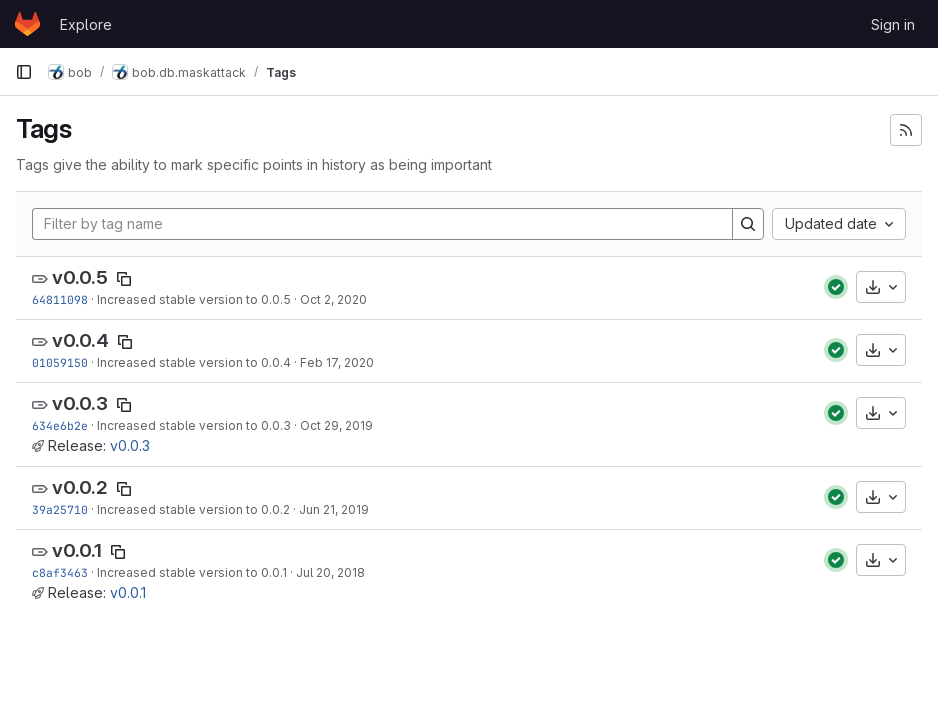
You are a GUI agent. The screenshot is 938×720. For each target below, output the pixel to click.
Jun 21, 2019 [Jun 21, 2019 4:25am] (334, 509)
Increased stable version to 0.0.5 (194, 299)
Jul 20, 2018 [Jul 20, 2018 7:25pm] (330, 572)
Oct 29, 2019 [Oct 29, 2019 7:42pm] (336, 425)
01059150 (60, 362)
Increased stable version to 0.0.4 (194, 362)
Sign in (893, 24)
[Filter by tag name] (382, 224)
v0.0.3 (80, 403)
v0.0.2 (80, 487)
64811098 (60, 299)
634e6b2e (60, 425)
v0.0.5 (80, 277)
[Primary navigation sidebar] (24, 72)
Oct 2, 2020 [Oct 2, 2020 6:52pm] (333, 299)
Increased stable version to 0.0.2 (193, 509)
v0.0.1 (77, 550)
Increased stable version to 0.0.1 (192, 572)
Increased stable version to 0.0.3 (194, 425)
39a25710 (60, 509)
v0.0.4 (80, 340)
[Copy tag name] (124, 279)
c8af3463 (60, 572)
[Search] (748, 224)
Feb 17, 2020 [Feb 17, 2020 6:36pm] (337, 362)
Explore (86, 24)
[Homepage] (27, 24)
